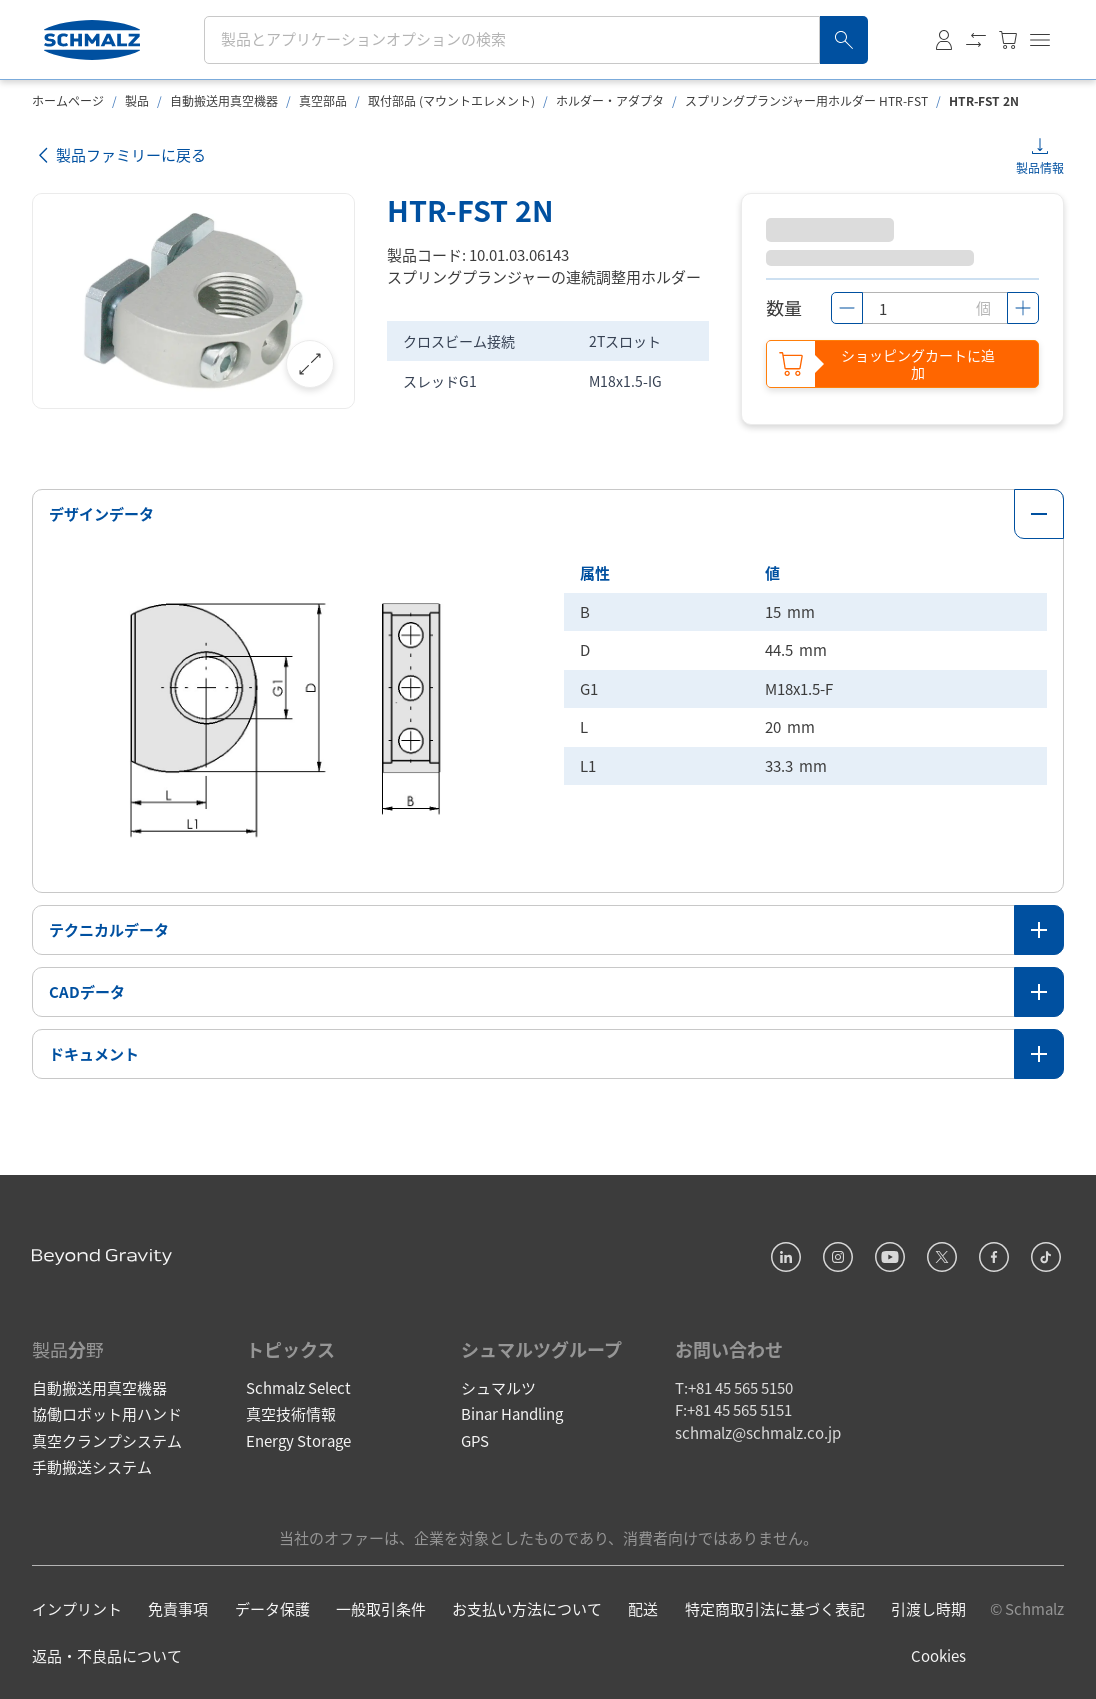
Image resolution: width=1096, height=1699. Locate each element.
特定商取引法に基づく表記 (775, 1608)
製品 (137, 100)
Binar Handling (512, 1413)
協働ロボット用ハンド (107, 1413)
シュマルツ (498, 1387)
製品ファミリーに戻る (119, 155)
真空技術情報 (291, 1413)
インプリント (77, 1608)
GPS (475, 1440)
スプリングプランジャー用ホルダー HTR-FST (806, 100)
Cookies (938, 1655)
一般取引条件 (381, 1608)
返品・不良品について (107, 1655)
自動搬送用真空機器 (224, 100)
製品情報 (1040, 167)
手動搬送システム (92, 1466)
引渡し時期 (928, 1608)
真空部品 (323, 100)
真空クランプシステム (107, 1440)
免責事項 (178, 1608)
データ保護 (272, 1608)
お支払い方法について (527, 1608)
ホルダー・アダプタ (610, 100)
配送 (643, 1608)
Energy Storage (298, 1440)
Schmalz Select (298, 1387)
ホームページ (68, 100)
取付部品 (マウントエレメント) (451, 100)
